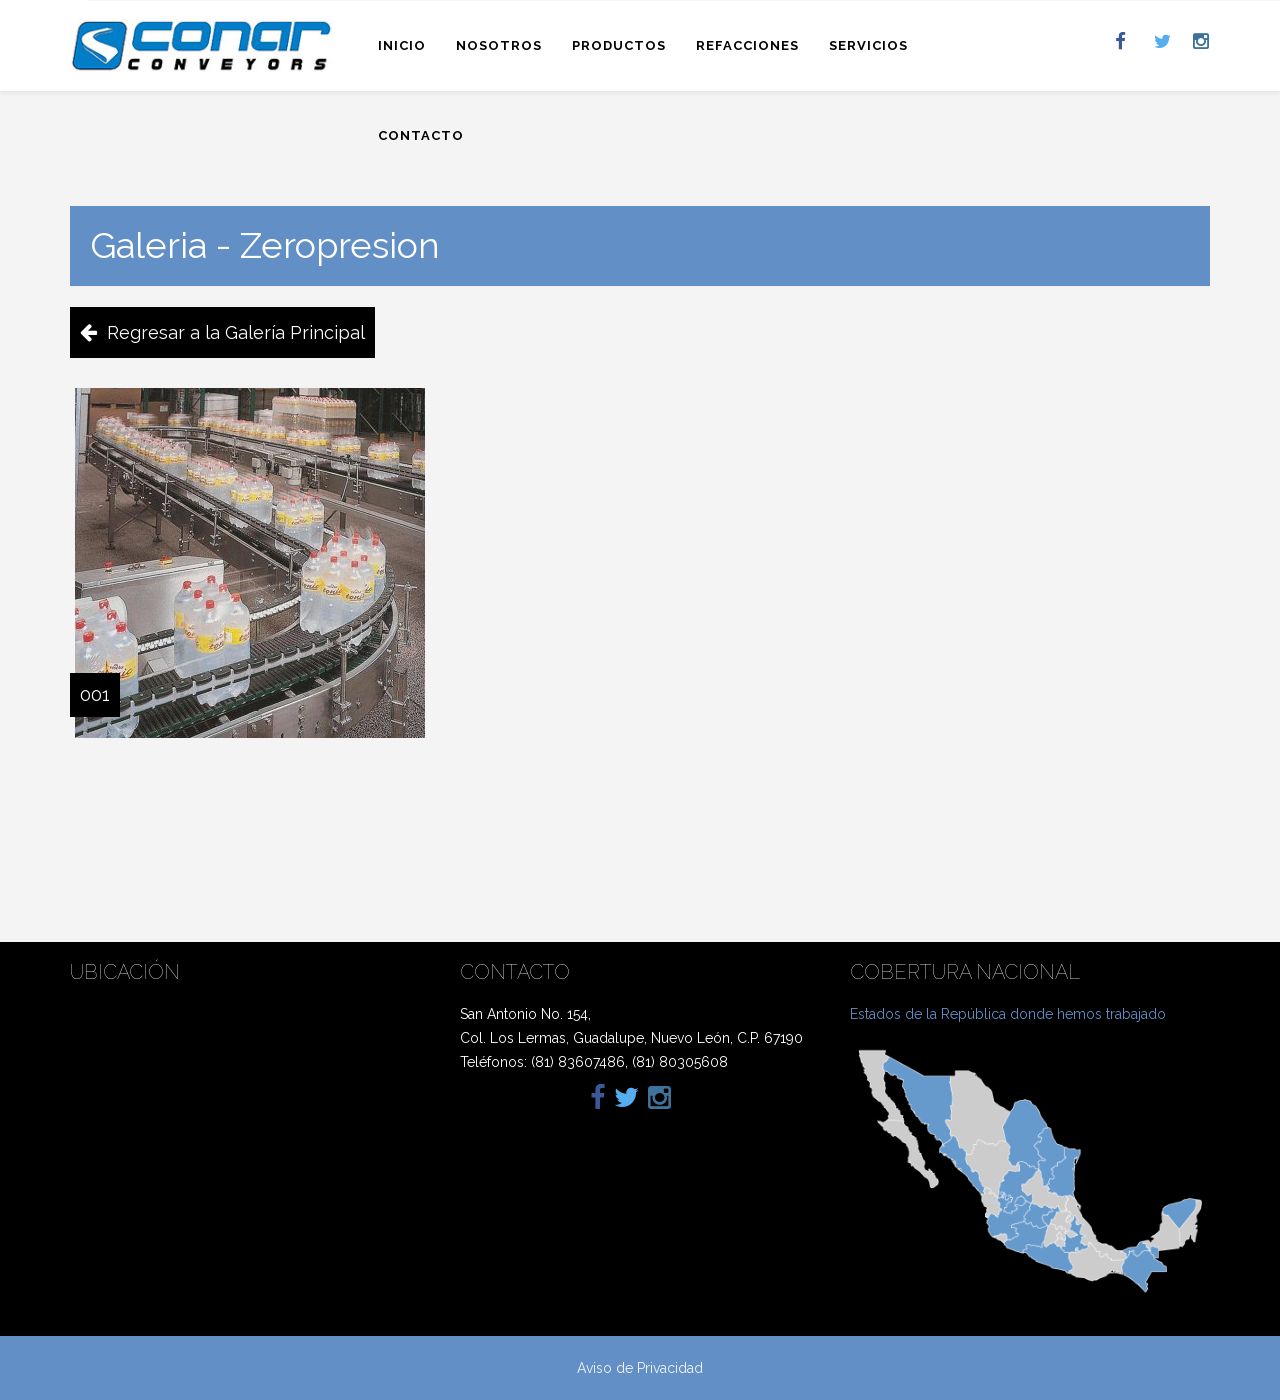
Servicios (868, 45)
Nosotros (499, 45)
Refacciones (747, 45)
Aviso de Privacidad (640, 1368)
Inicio (402, 45)
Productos (619, 45)
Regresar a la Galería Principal (236, 332)
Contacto (421, 135)
